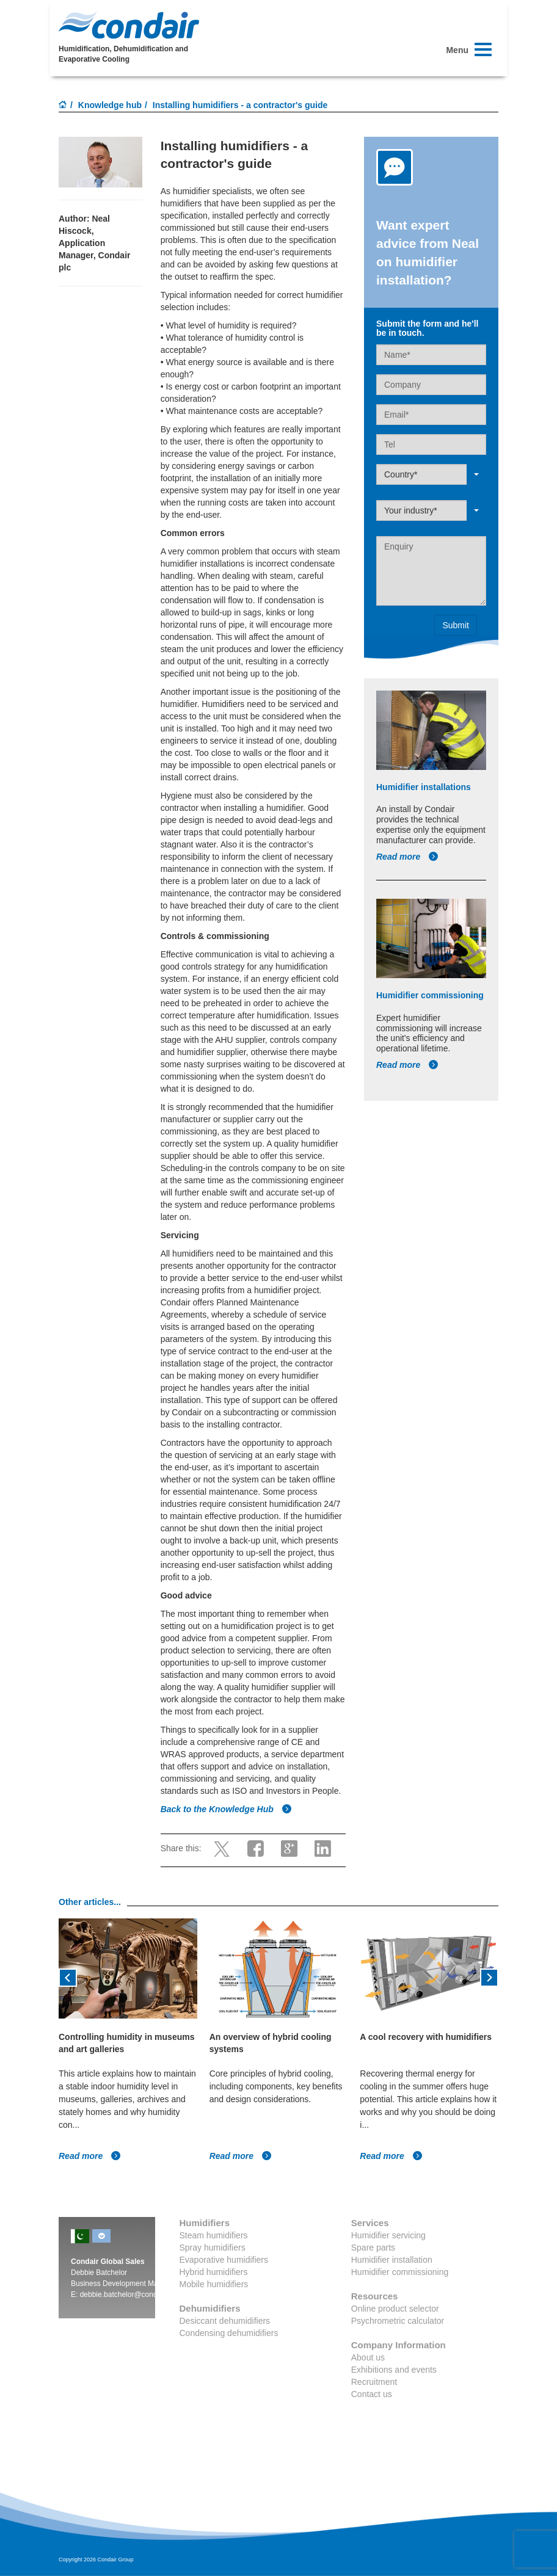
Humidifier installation (391, 2260)
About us (368, 2357)
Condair (129, 25)
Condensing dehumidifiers (229, 2333)
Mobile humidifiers (214, 2284)
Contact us (371, 2394)
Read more (407, 857)
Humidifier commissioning (400, 2272)
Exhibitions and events (394, 2370)
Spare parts (373, 2247)
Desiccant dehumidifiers (225, 2321)
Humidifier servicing (388, 2235)
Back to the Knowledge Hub (226, 1809)
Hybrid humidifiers (214, 2272)
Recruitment (374, 2382)
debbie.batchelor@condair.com (130, 2294)
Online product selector (395, 2308)
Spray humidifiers (213, 2247)
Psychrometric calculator (398, 2321)
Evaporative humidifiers (224, 2260)
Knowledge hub (110, 105)
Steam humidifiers (214, 2235)
